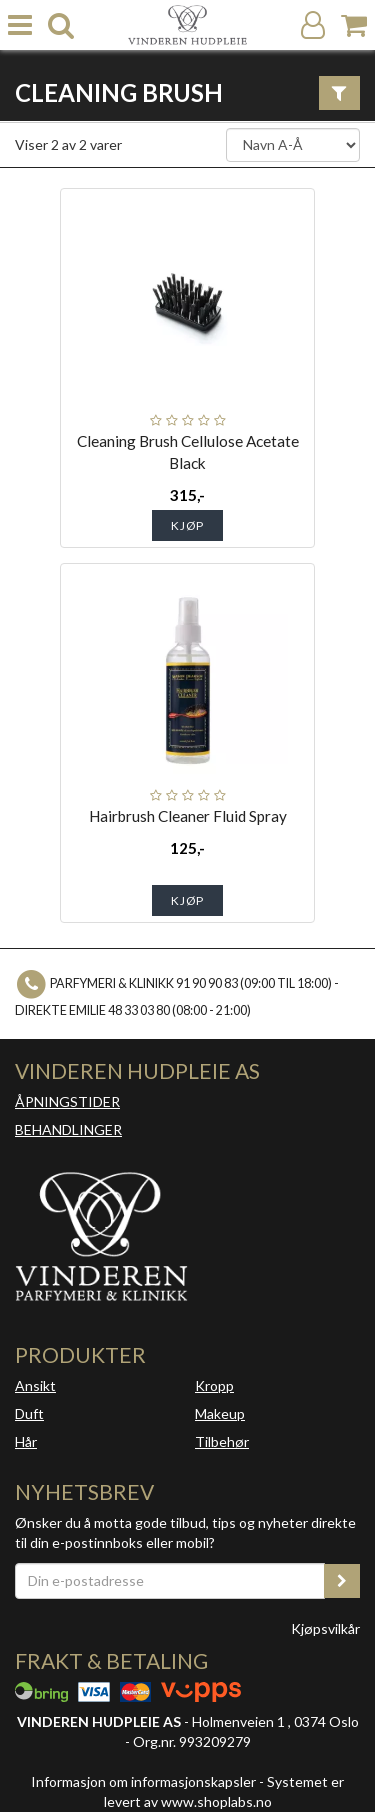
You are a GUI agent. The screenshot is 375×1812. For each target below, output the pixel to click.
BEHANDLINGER (68, 1129)
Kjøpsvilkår (325, 1628)
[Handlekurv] (354, 25)
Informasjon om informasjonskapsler (143, 1781)
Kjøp (187, 525)
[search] (61, 25)
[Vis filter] (339, 93)
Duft (29, 1413)
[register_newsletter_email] (342, 1581)
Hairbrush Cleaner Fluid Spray (188, 816)
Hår (26, 1441)
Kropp (214, 1385)
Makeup (220, 1413)
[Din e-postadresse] (170, 1581)
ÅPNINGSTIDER (67, 1101)
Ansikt (35, 1385)
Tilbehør (222, 1441)
